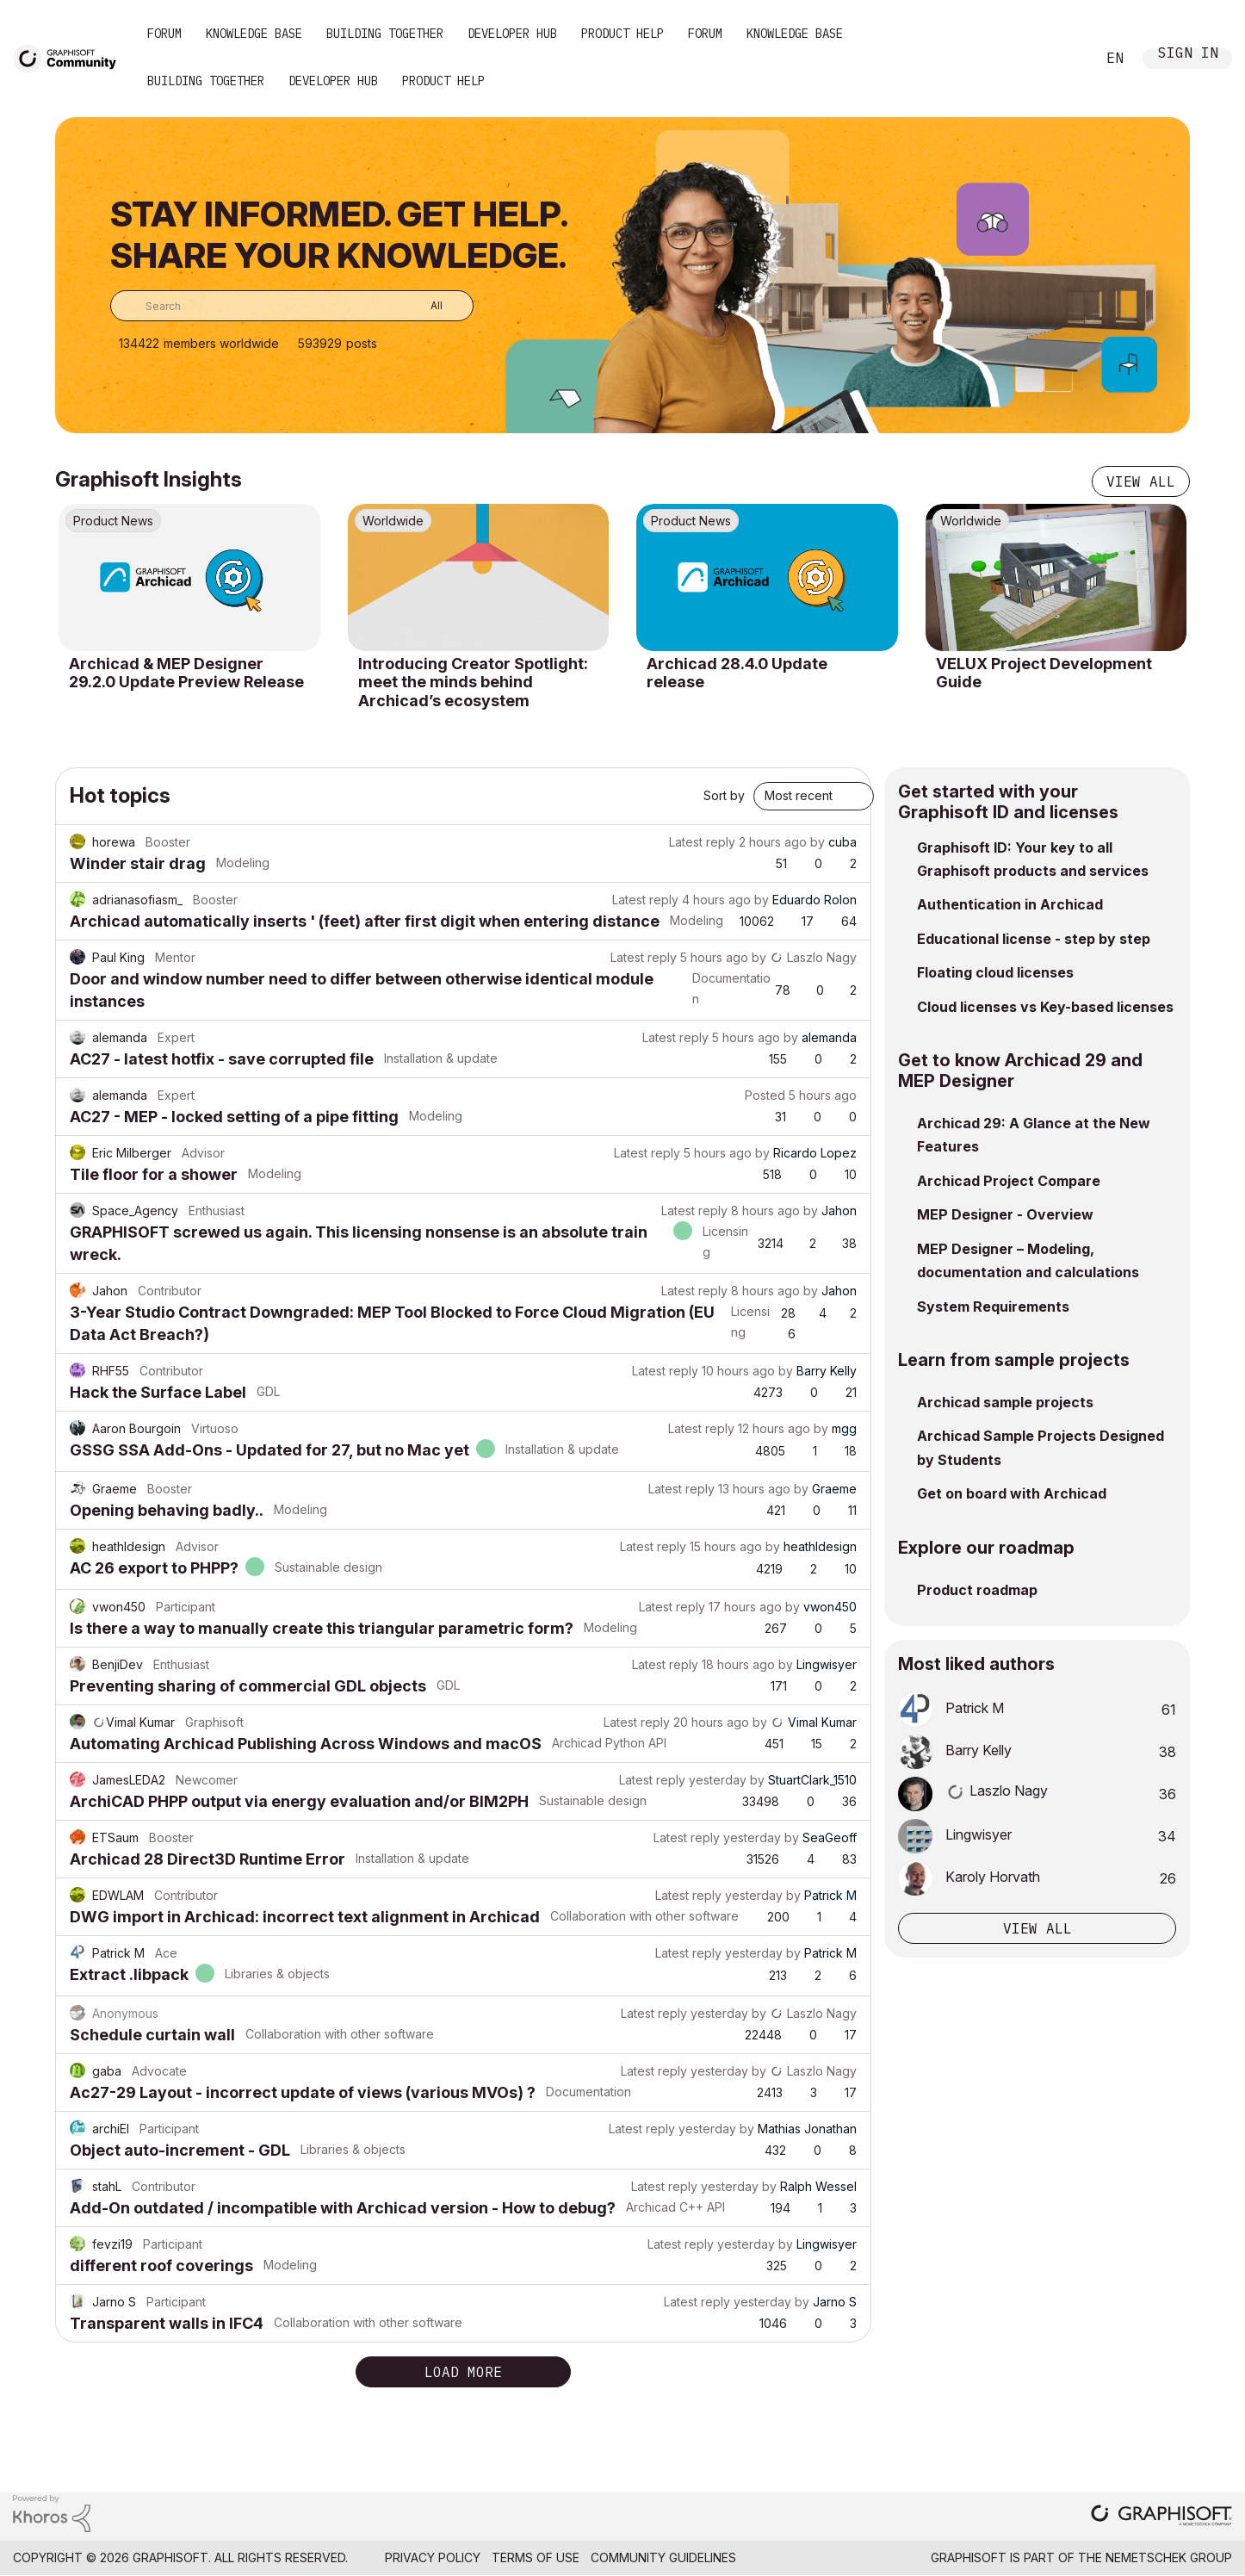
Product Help (622, 33)
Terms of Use (535, 2557)
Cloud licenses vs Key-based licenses (1045, 1006)
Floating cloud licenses (995, 972)
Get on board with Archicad (1011, 1493)
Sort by (724, 795)
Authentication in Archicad (1010, 904)
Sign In (1188, 54)
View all (1140, 481)
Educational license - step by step (1033, 938)
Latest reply (702, 842)
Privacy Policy (432, 2557)
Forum (164, 33)
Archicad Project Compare (1008, 1180)
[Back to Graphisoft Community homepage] (70, 57)
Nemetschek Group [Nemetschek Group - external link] (1169, 2557)
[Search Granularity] (424, 305)
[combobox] (292, 305)
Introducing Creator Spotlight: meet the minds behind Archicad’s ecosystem (473, 682)
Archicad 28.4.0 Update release (737, 673)
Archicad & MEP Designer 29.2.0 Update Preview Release (186, 673)
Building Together (384, 33)
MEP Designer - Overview (1005, 1214)
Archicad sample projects (1005, 1402)
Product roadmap (977, 1589)
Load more (463, 2371)
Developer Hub (512, 33)
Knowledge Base (254, 33)
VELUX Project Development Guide (1044, 673)
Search (1063, 58)
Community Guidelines (663, 2557)
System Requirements (993, 1306)
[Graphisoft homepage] (1161, 2517)
